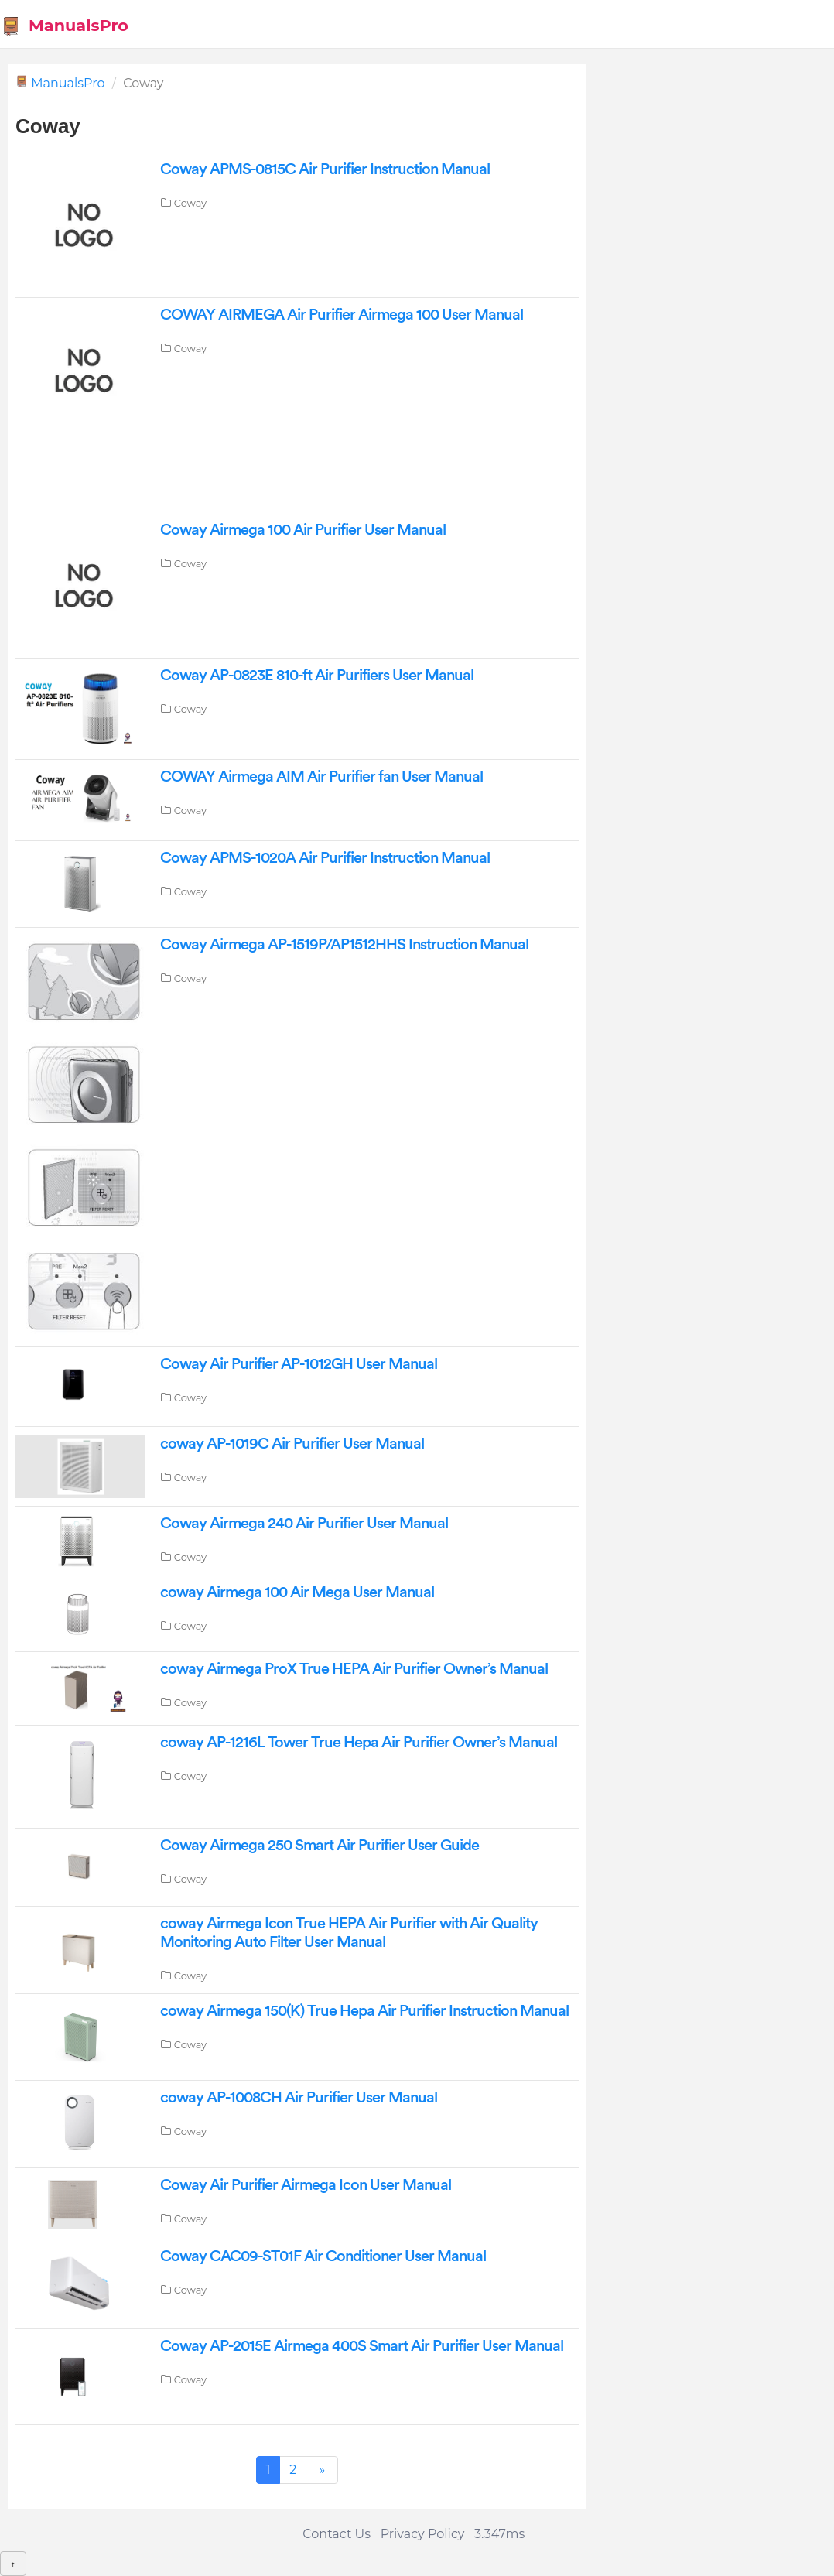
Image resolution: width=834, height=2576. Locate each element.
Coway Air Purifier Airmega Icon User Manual (305, 2185)
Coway (190, 203)
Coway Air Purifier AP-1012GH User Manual (298, 1364)
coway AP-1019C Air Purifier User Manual (292, 1444)
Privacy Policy (423, 2533)
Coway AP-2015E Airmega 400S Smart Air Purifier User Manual (361, 2346)
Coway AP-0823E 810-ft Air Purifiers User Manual (316, 675)
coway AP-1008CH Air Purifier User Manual (298, 2098)
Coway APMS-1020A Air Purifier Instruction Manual (325, 858)
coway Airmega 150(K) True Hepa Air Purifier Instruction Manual (364, 2011)
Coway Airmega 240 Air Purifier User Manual (304, 1523)
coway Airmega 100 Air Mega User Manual (297, 1592)
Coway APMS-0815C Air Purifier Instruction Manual (325, 169)
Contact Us (336, 2533)
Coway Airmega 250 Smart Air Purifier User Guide (319, 1845)
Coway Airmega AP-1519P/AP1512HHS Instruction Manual (344, 945)
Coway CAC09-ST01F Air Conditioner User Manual (323, 2256)
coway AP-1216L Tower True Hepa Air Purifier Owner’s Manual (358, 1742)
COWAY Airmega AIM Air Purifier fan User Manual (321, 777)
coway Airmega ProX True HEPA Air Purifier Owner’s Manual (354, 1669)
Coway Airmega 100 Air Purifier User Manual (303, 530)
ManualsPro (64, 25)
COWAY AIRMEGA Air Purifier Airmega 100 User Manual (341, 315)
